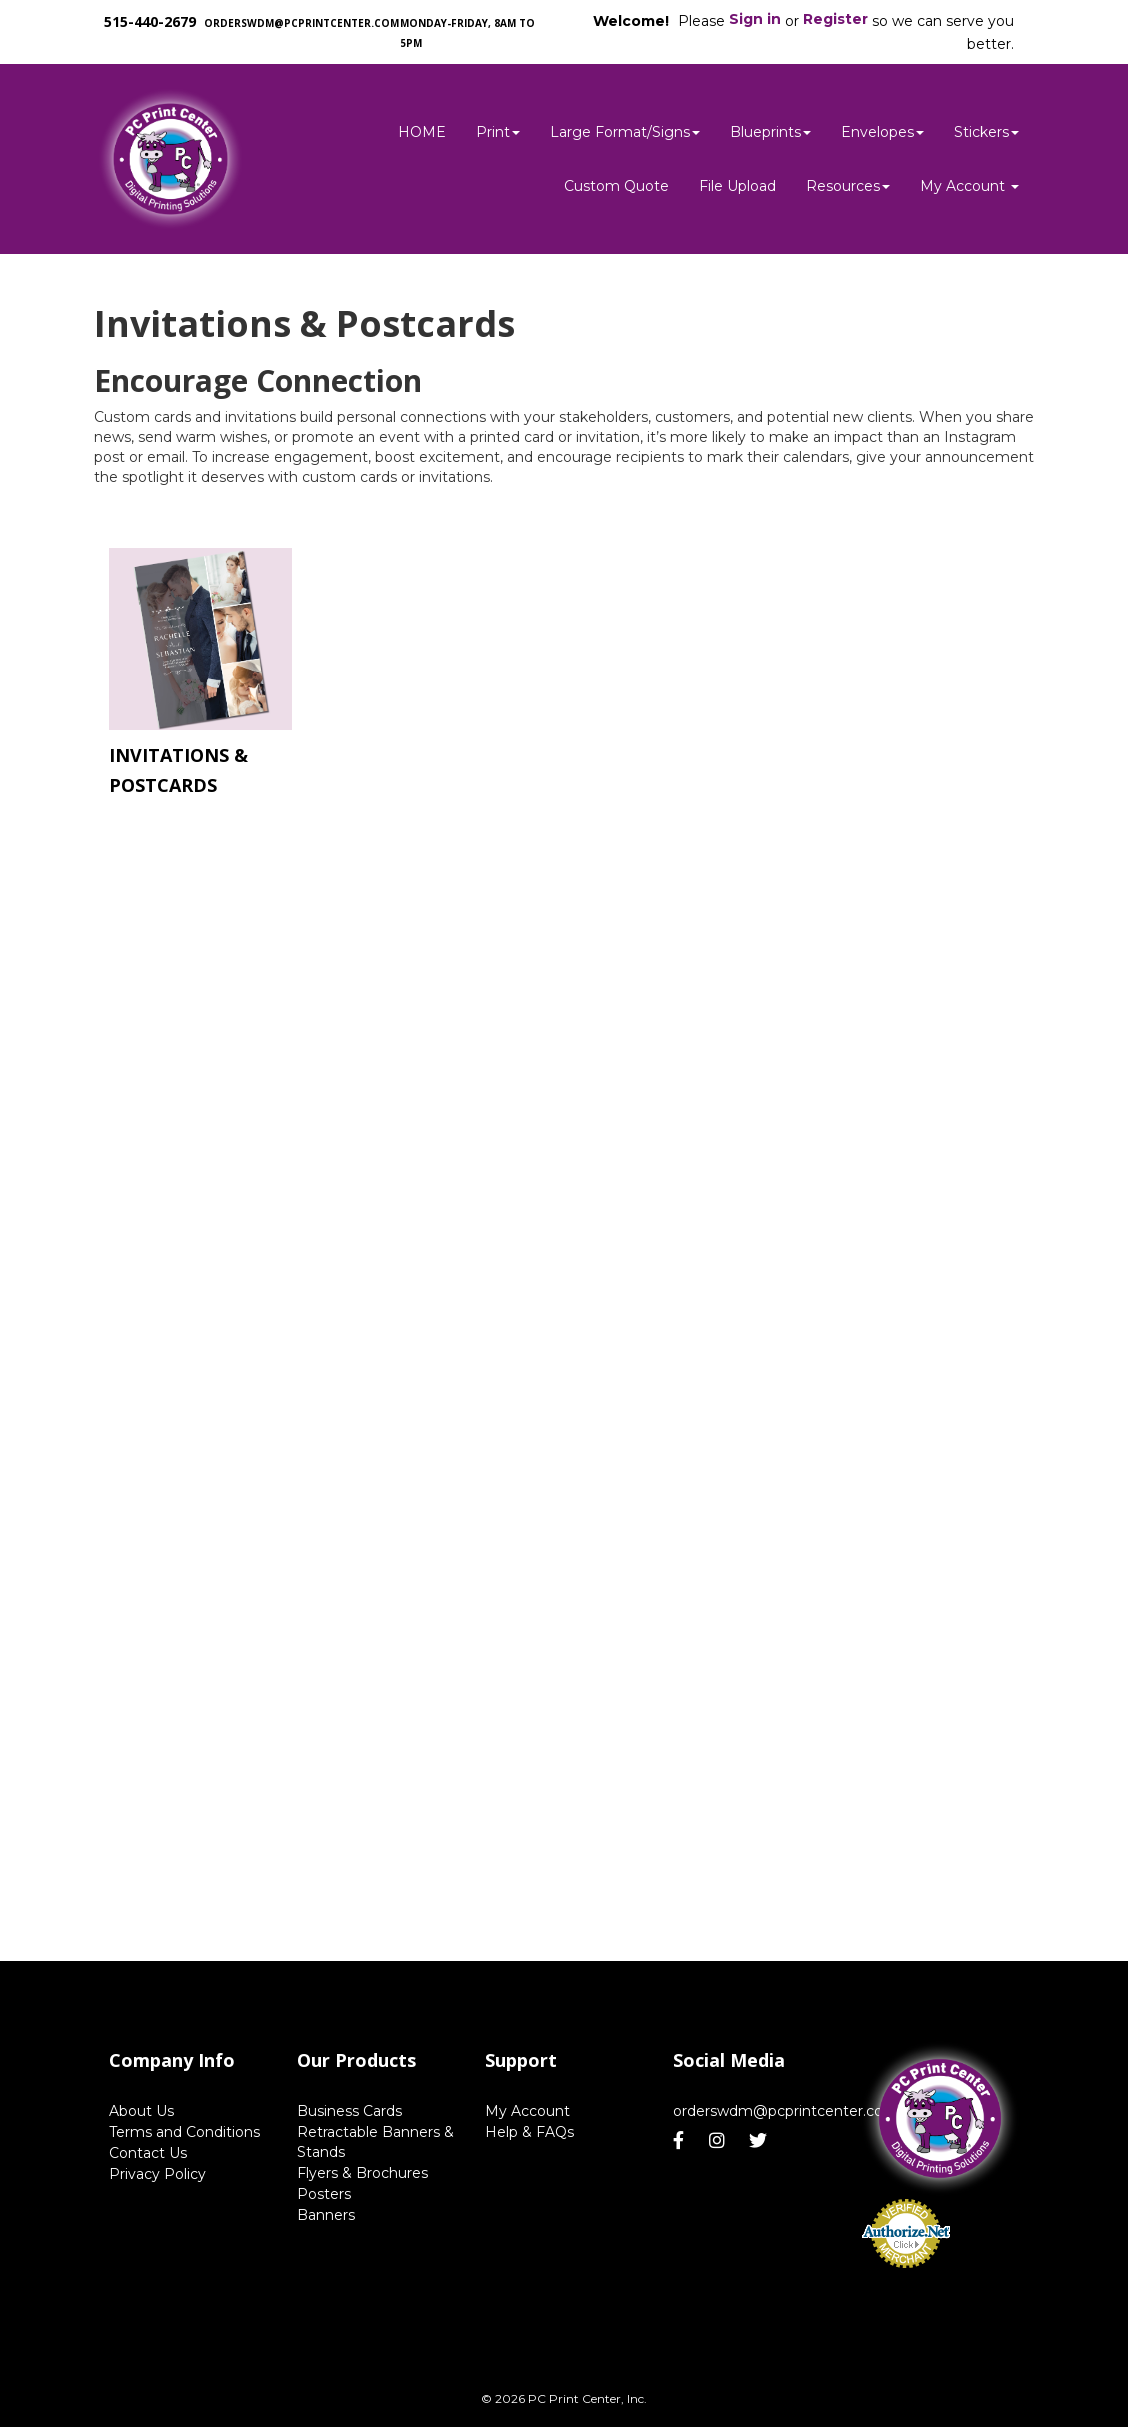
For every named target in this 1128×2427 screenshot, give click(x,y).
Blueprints (770, 132)
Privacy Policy (157, 2174)
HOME (422, 132)
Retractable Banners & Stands (375, 2142)
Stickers (986, 132)
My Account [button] (969, 186)
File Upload (737, 186)
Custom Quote (616, 186)
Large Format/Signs (625, 132)
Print (498, 132)
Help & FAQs (529, 2132)
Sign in (755, 19)
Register (835, 19)
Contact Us (148, 2153)
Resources (848, 186)
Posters (324, 2194)
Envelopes (882, 132)
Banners (326, 2215)
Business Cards (349, 2111)
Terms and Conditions (184, 2132)
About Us (141, 2111)
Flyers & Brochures (362, 2173)
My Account (527, 2111)
